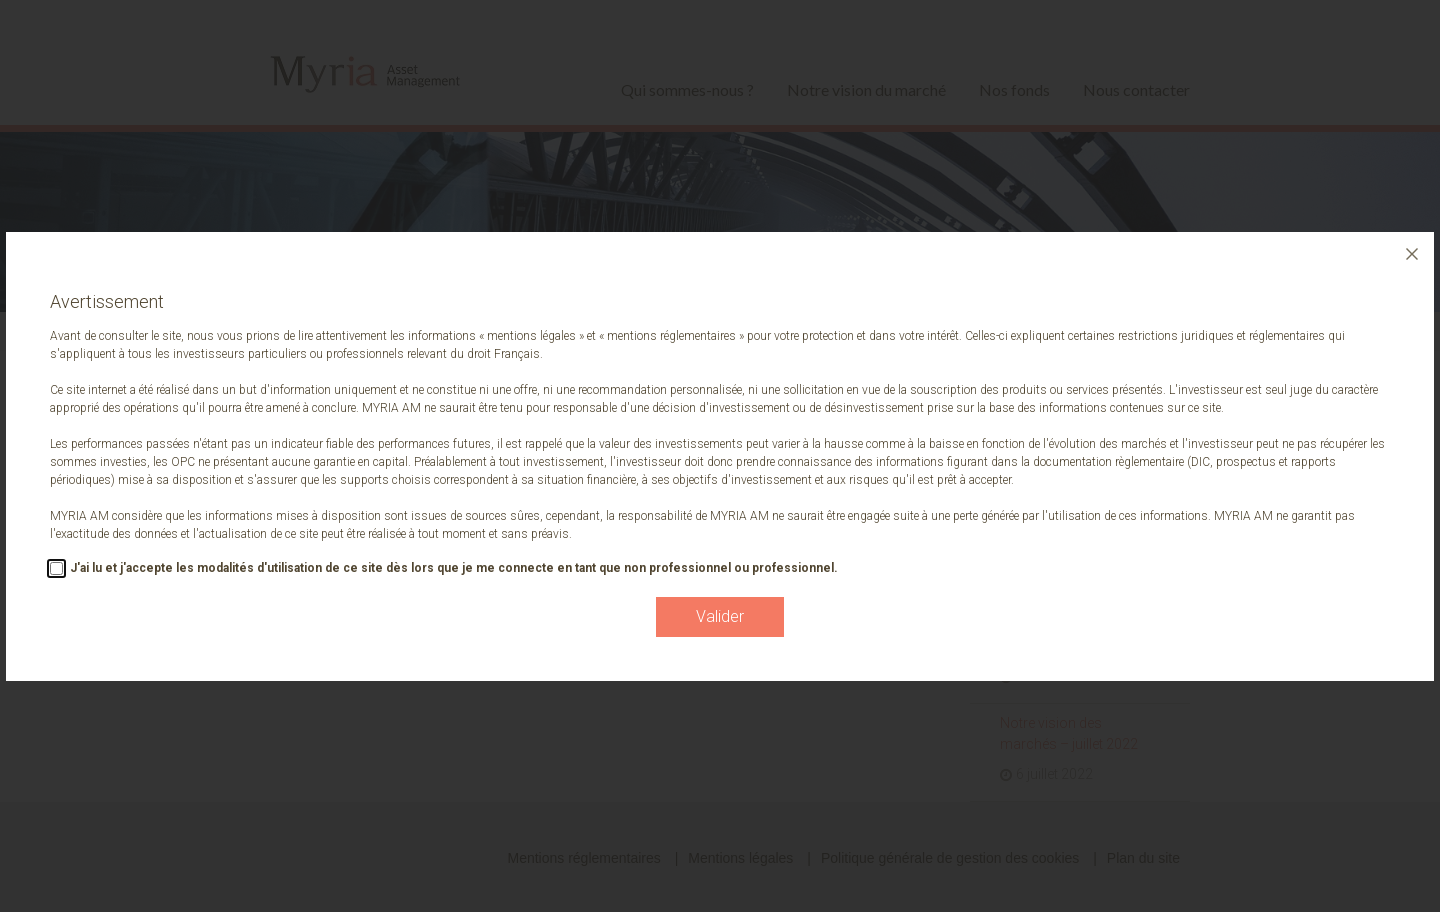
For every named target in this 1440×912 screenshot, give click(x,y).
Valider (720, 616)
